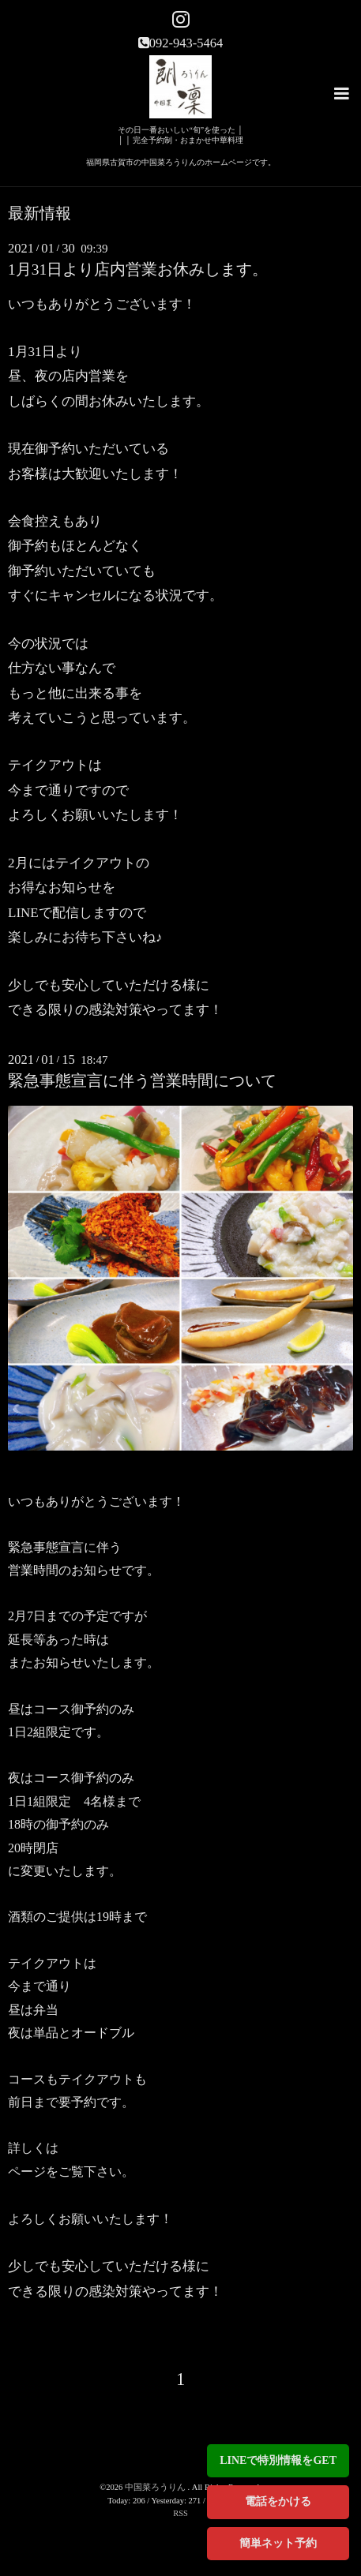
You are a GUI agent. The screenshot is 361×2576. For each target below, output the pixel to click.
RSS (180, 2513)
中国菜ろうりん (156, 2487)
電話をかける (278, 2501)
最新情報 (39, 214)
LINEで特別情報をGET (278, 2460)
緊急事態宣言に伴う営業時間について (142, 1081)
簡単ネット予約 (278, 2543)
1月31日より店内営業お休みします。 (138, 269)
